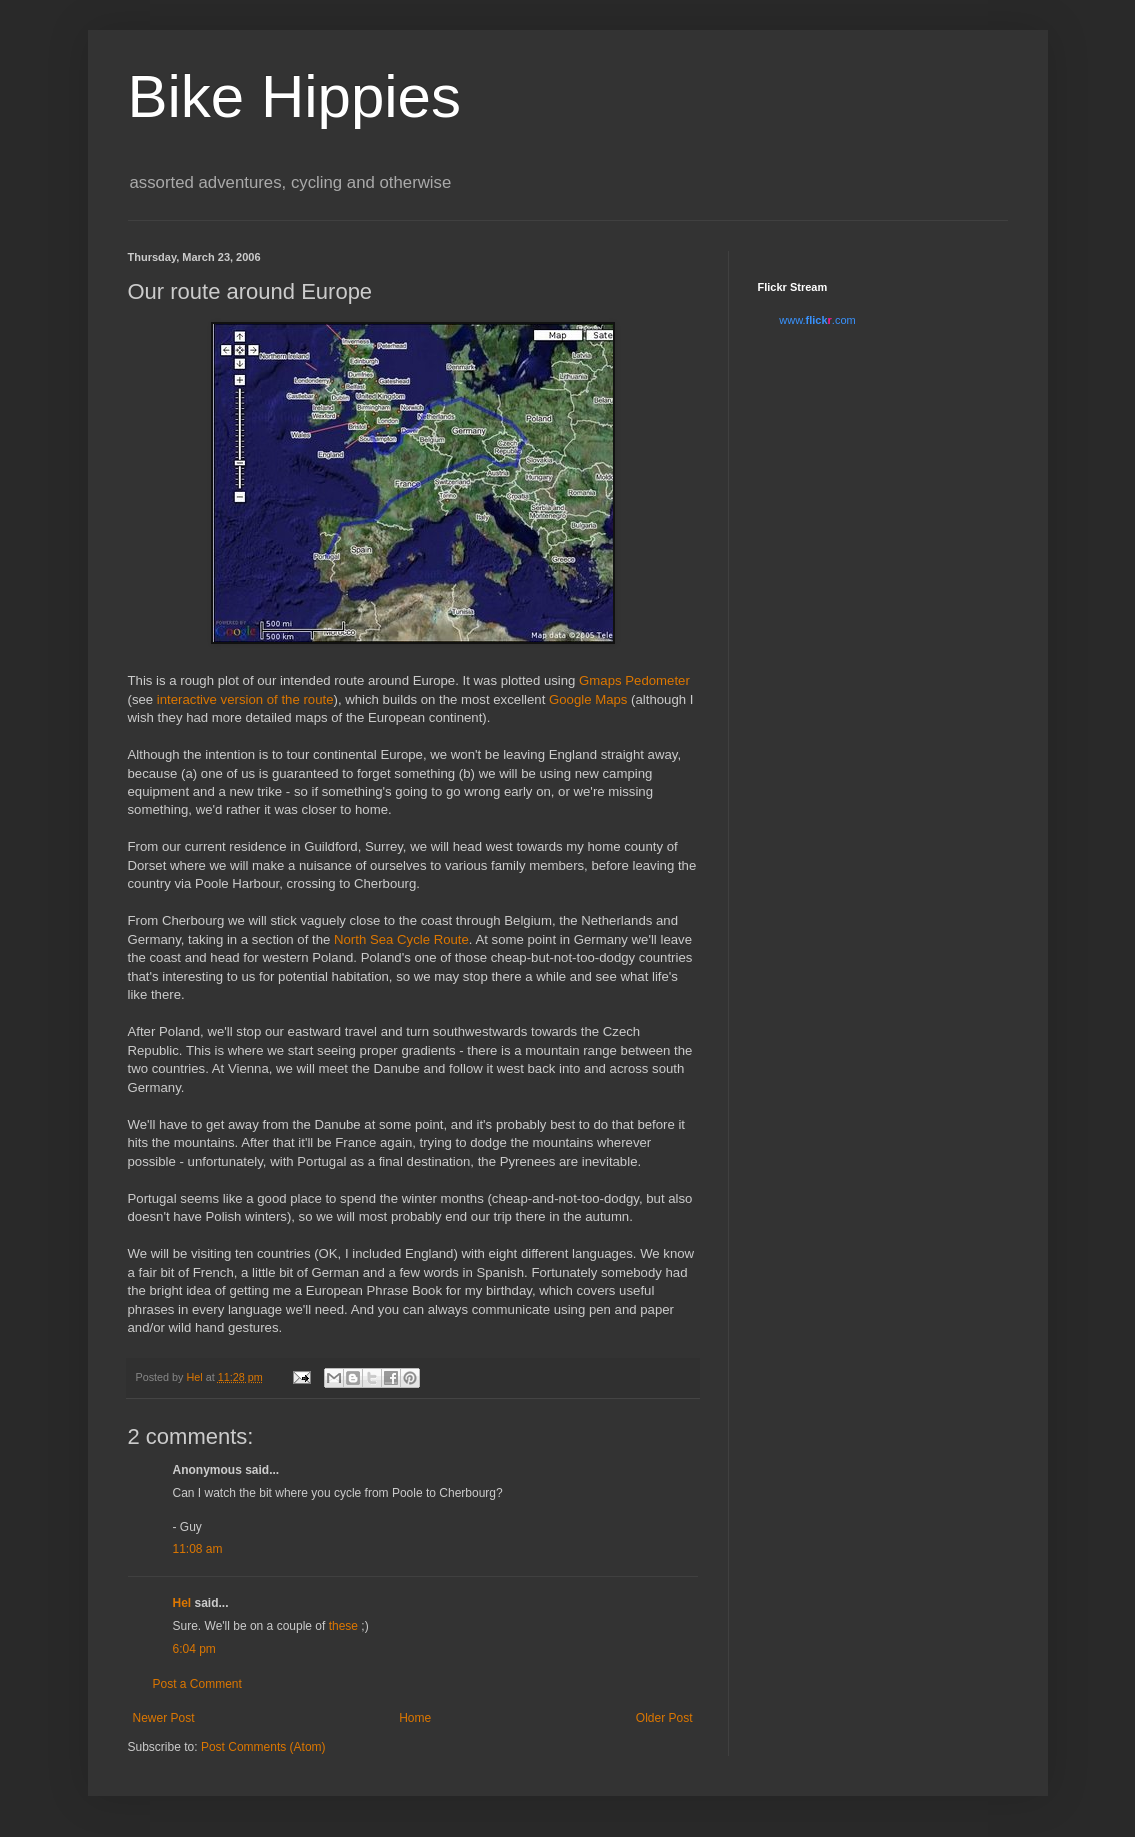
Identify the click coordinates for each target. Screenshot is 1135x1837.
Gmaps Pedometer (634, 680)
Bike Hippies (295, 96)
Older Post (664, 1718)
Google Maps (588, 699)
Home (415, 1718)
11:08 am (198, 1549)
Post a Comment (197, 1684)
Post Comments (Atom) (263, 1747)
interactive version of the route (245, 699)
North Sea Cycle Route (401, 939)
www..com (817, 320)
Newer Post (164, 1718)
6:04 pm (194, 1649)
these (343, 1626)
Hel (182, 1603)
